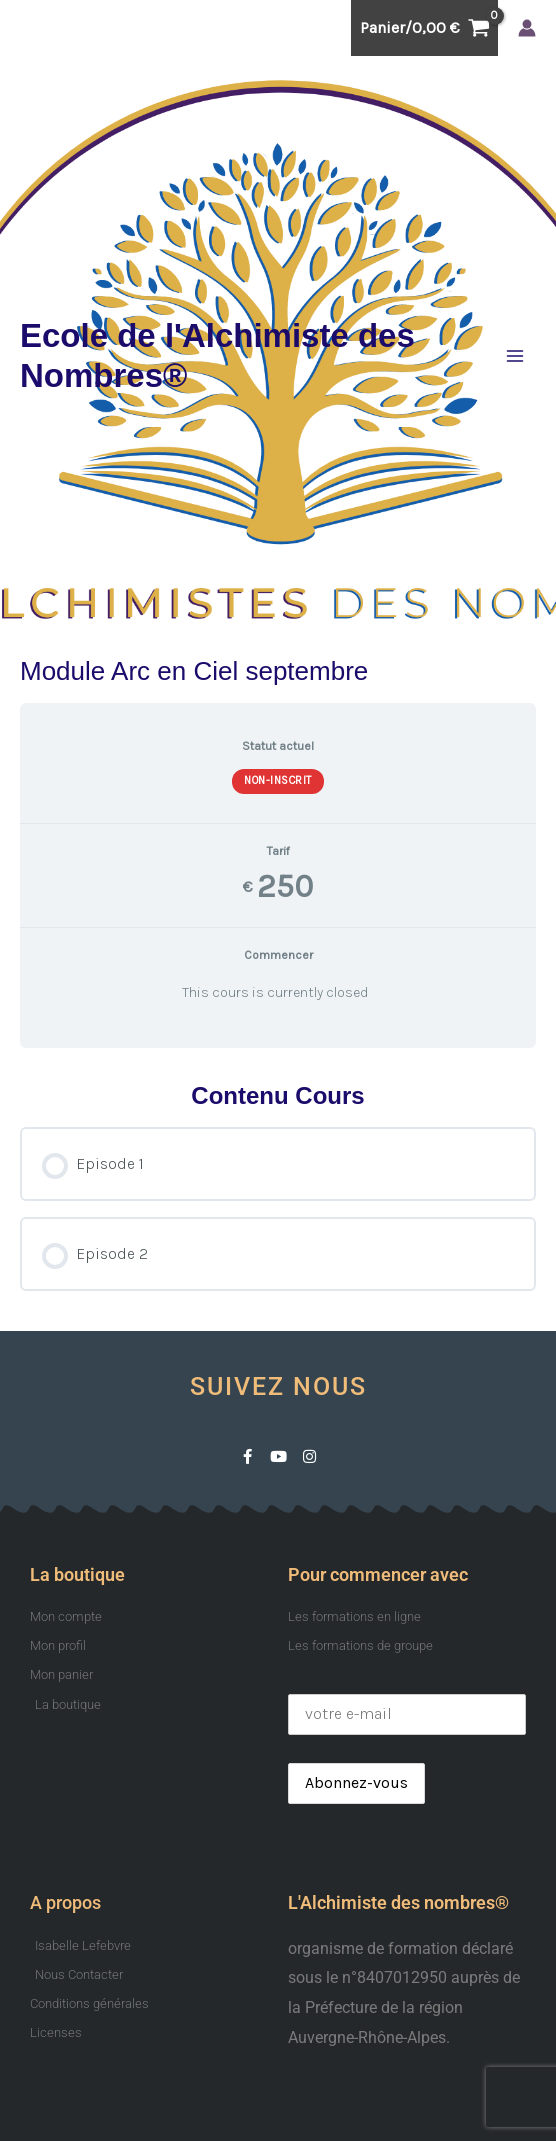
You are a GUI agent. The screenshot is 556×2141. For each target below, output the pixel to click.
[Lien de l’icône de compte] (527, 28)
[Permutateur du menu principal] (515, 356)
